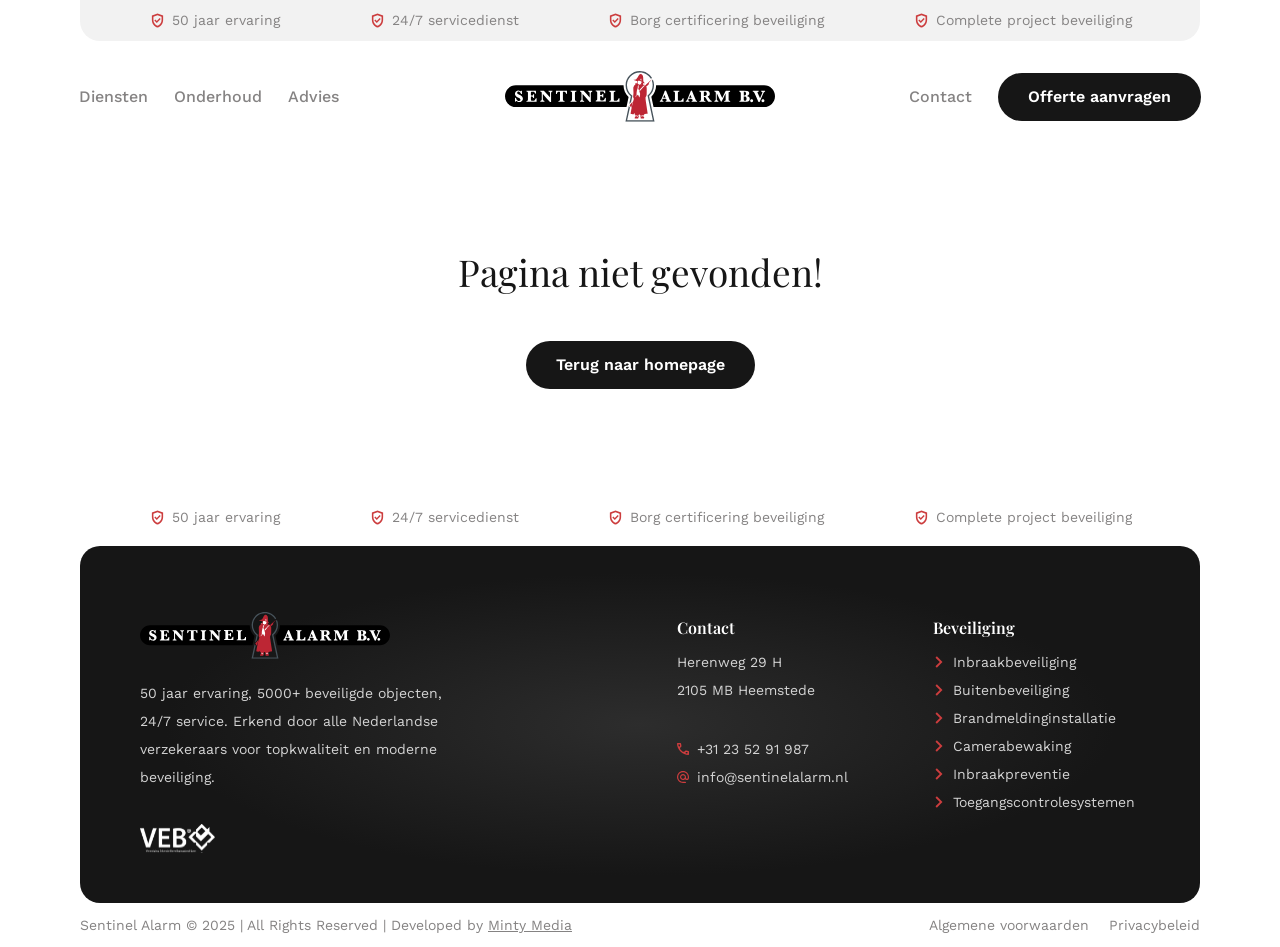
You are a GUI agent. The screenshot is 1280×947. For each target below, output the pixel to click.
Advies (313, 96)
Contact (940, 96)
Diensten (113, 96)
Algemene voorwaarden (1009, 925)
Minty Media (530, 925)
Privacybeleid (1154, 925)
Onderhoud (218, 96)
